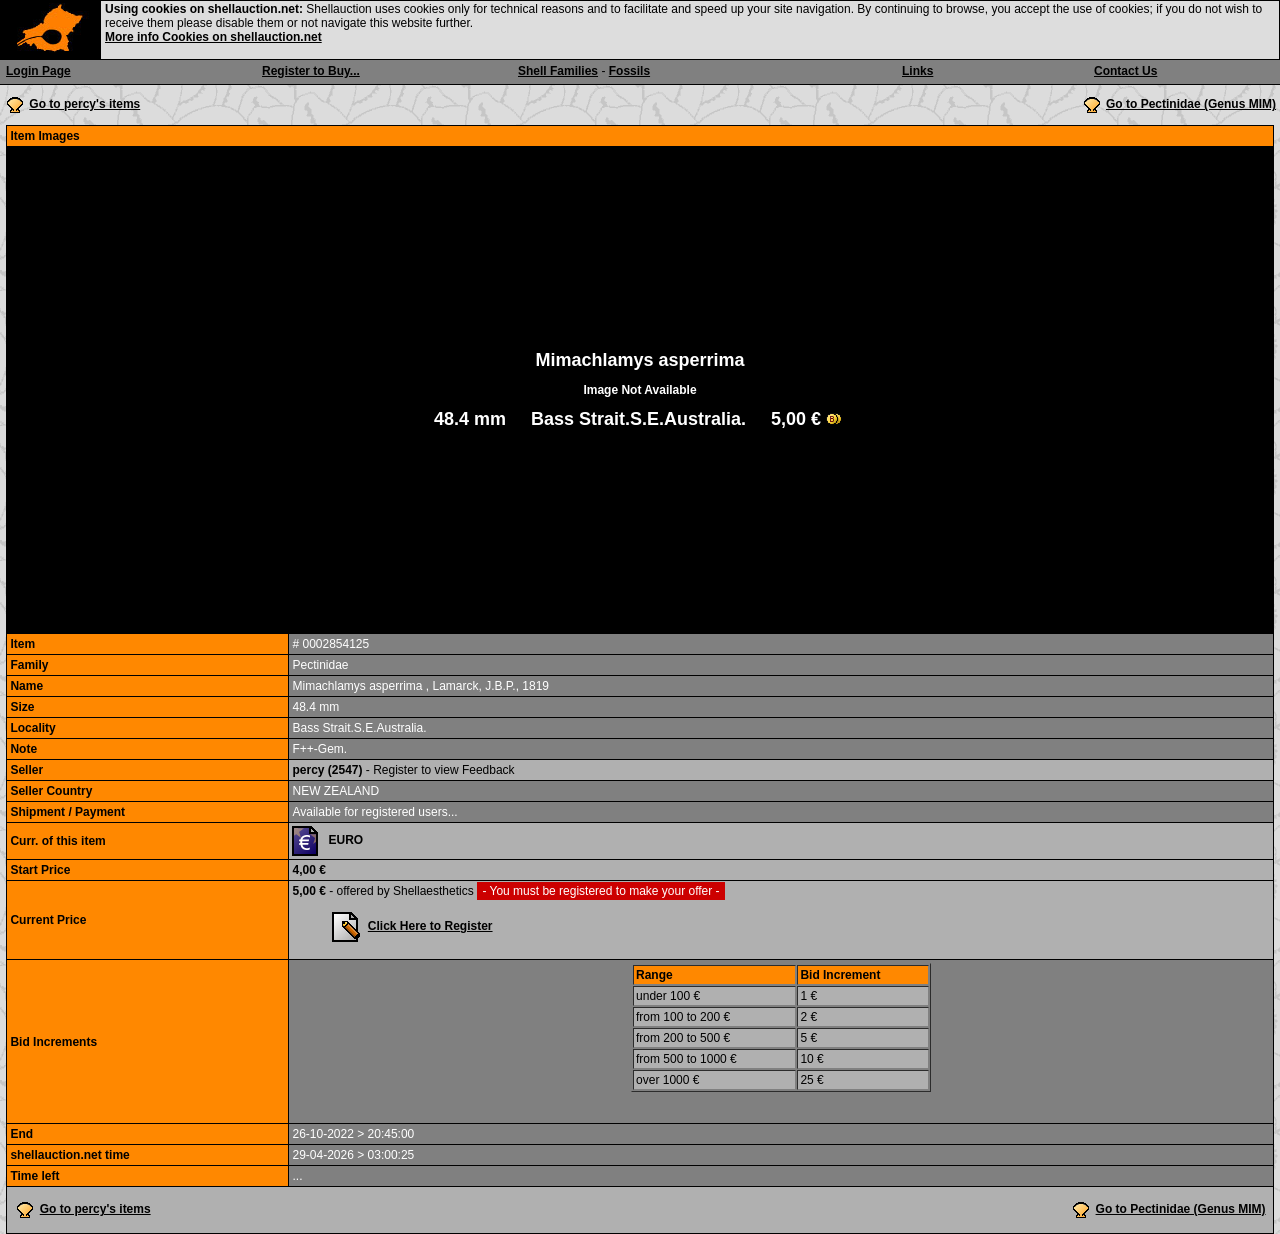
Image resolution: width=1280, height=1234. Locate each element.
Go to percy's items (84, 104)
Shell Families (558, 71)
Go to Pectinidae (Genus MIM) (1191, 104)
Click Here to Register (430, 926)
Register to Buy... (311, 71)
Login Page (38, 71)
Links (917, 71)
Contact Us (1125, 71)
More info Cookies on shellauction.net (213, 37)
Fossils (629, 71)
